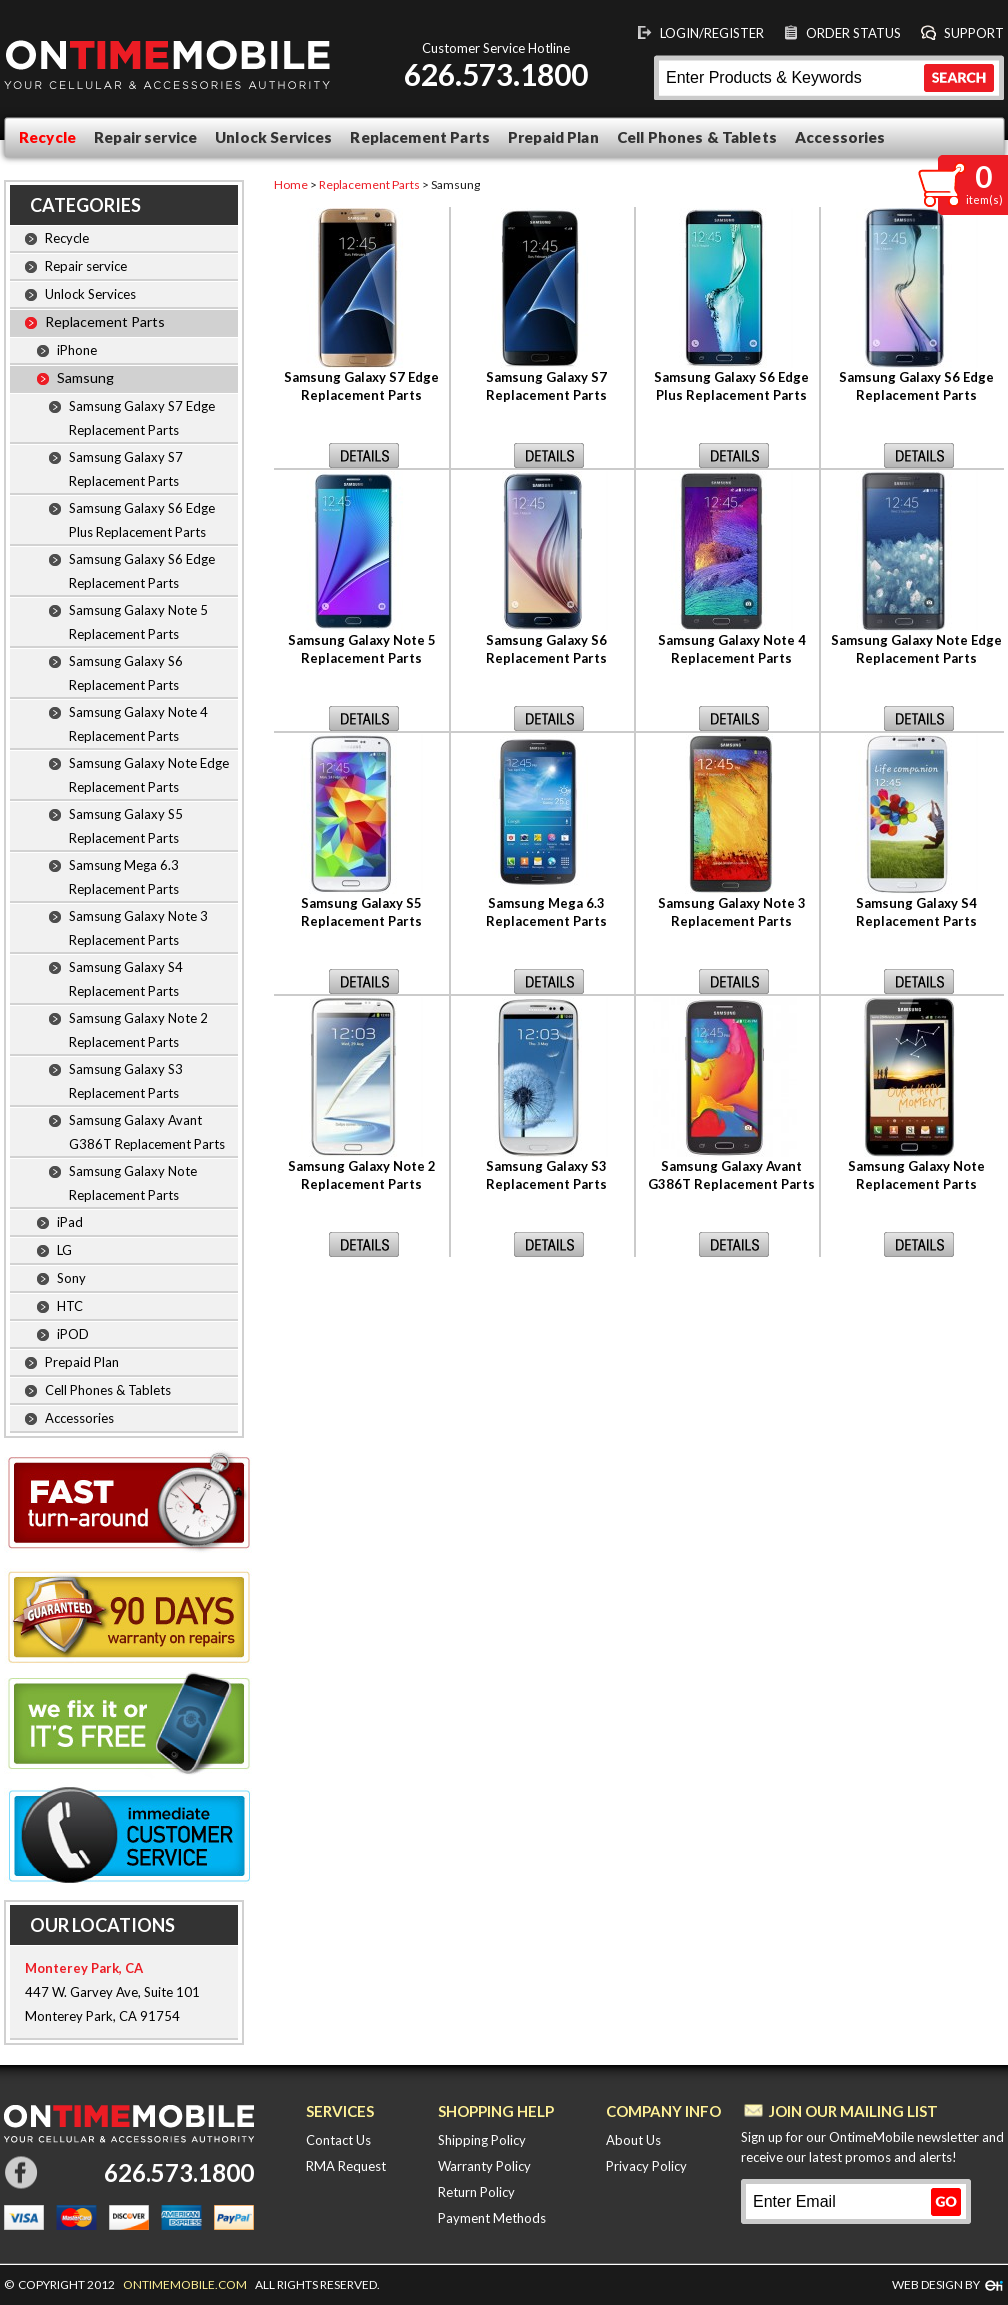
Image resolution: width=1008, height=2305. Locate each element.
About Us (633, 2140)
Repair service (145, 137)
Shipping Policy (482, 2140)
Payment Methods (492, 2218)
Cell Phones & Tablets (697, 137)
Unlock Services (273, 137)
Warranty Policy (484, 2166)
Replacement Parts (420, 137)
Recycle (47, 137)
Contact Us (338, 2140)
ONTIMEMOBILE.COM (185, 2284)
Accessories (840, 137)
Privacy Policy (646, 2166)
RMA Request (346, 2166)
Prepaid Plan (553, 137)
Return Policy (476, 2192)
